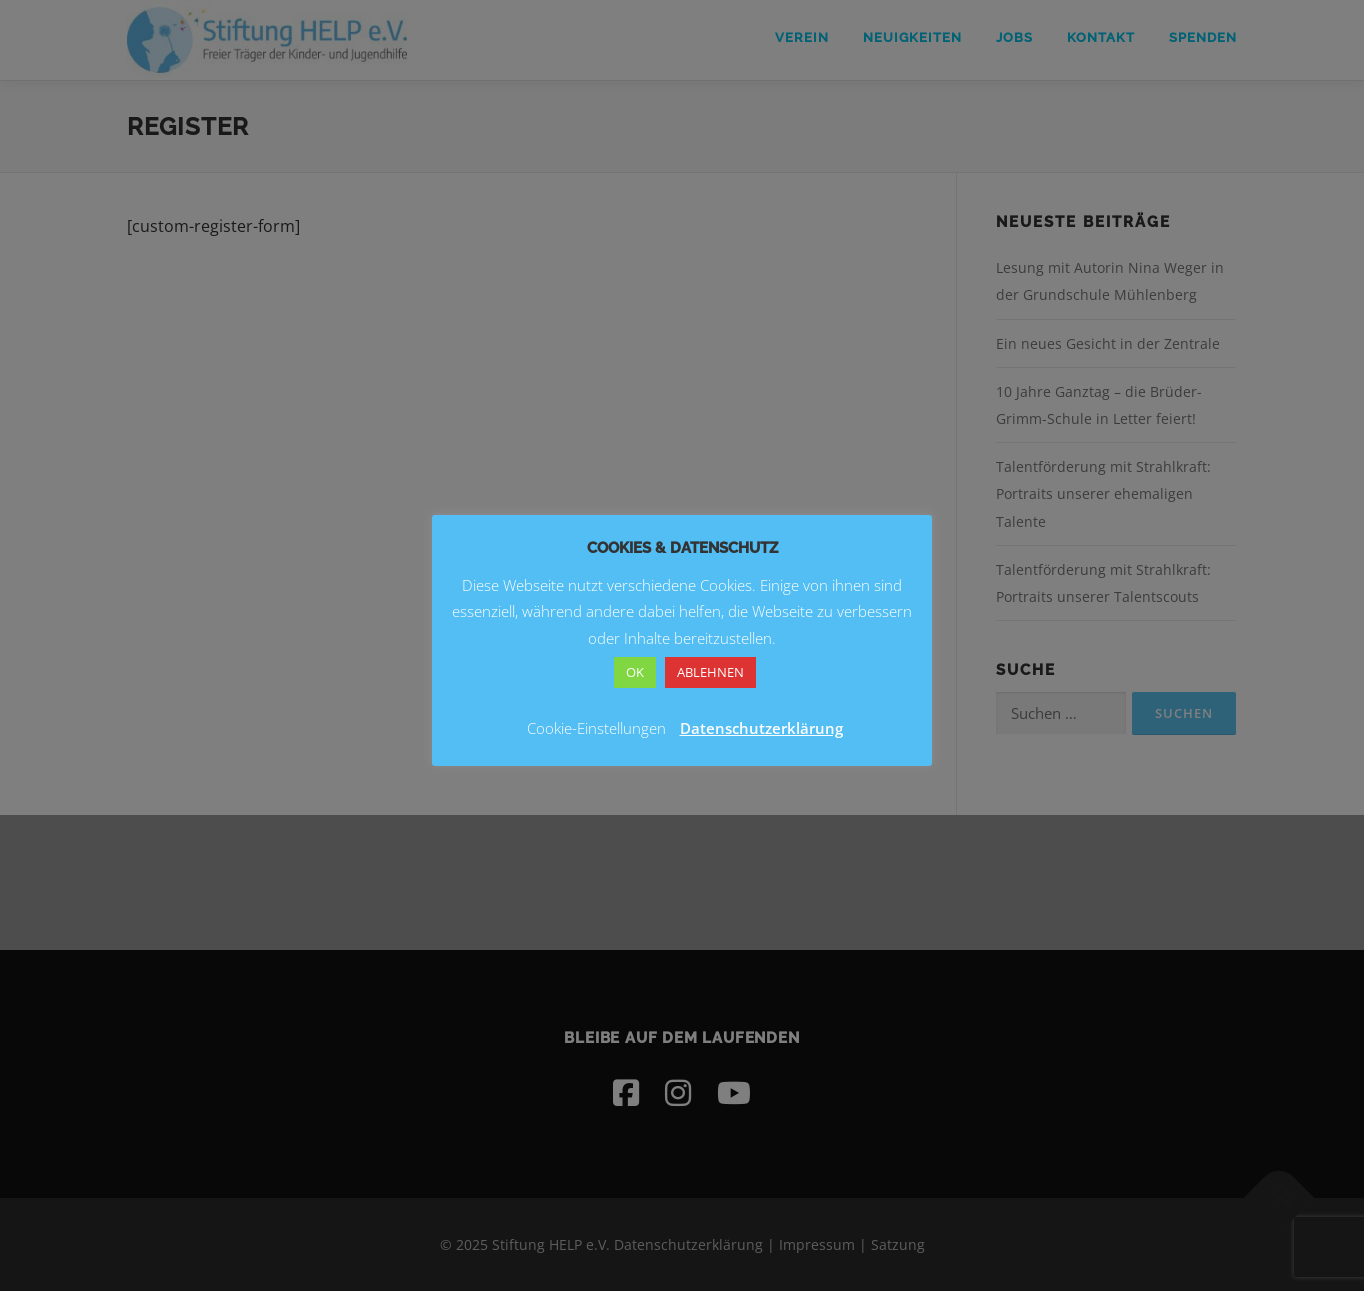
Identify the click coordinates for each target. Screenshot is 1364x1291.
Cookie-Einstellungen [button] (596, 728)
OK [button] (635, 672)
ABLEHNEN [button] (710, 672)
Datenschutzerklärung (761, 728)
